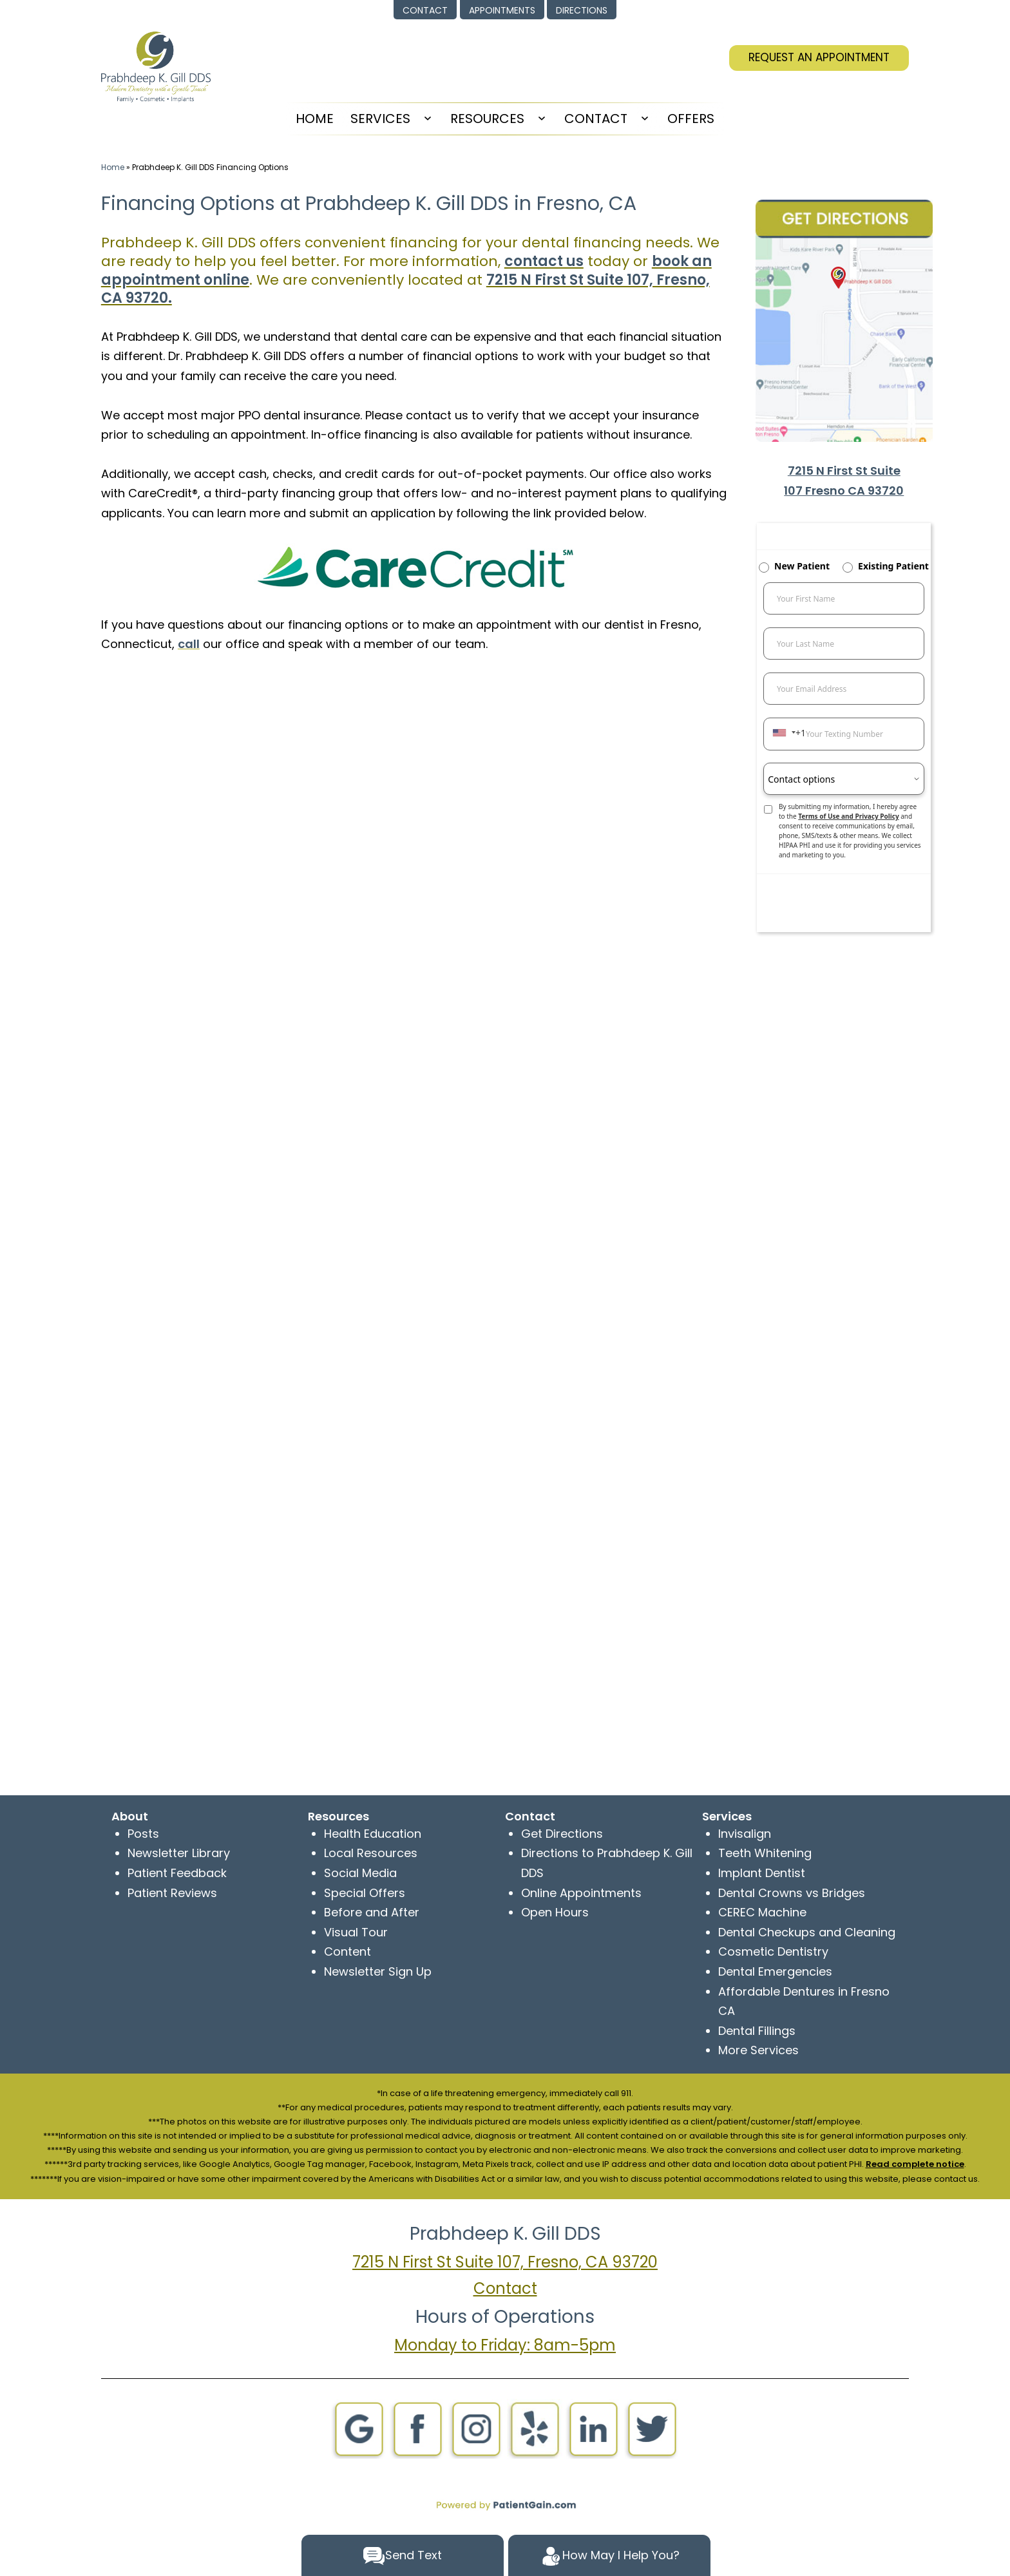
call (189, 644)
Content (347, 1951)
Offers (690, 119)
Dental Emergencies (775, 1971)
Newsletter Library (179, 1853)
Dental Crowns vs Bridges (791, 1893)
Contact (595, 119)
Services (380, 119)
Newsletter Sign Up (378, 1971)
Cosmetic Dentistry (773, 1951)
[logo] (156, 66)
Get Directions (562, 1834)
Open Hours (555, 1912)
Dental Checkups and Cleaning (806, 1932)
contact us (544, 261)
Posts (143, 1834)
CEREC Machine (762, 1912)
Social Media (360, 1873)
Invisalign (744, 1834)
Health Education (372, 1834)
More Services (758, 2050)
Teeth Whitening (765, 1853)
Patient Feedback (177, 1873)
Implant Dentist (761, 1873)
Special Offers (364, 1893)
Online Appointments (581, 1893)
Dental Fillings (757, 2031)
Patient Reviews (172, 1893)
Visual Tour (356, 1932)
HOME (315, 119)
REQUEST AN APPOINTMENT (819, 57)
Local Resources (370, 1853)
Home (112, 167)
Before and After (371, 1912)
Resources (487, 119)
